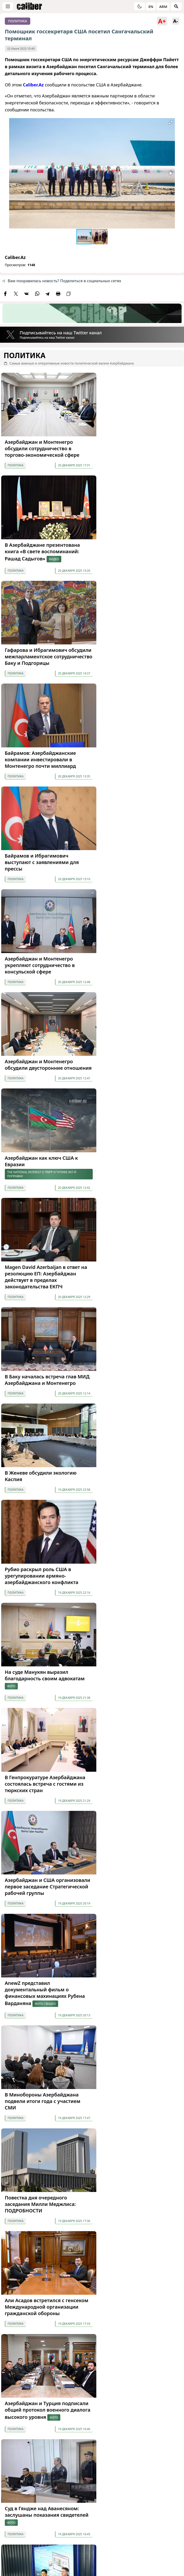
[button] (170, 122)
